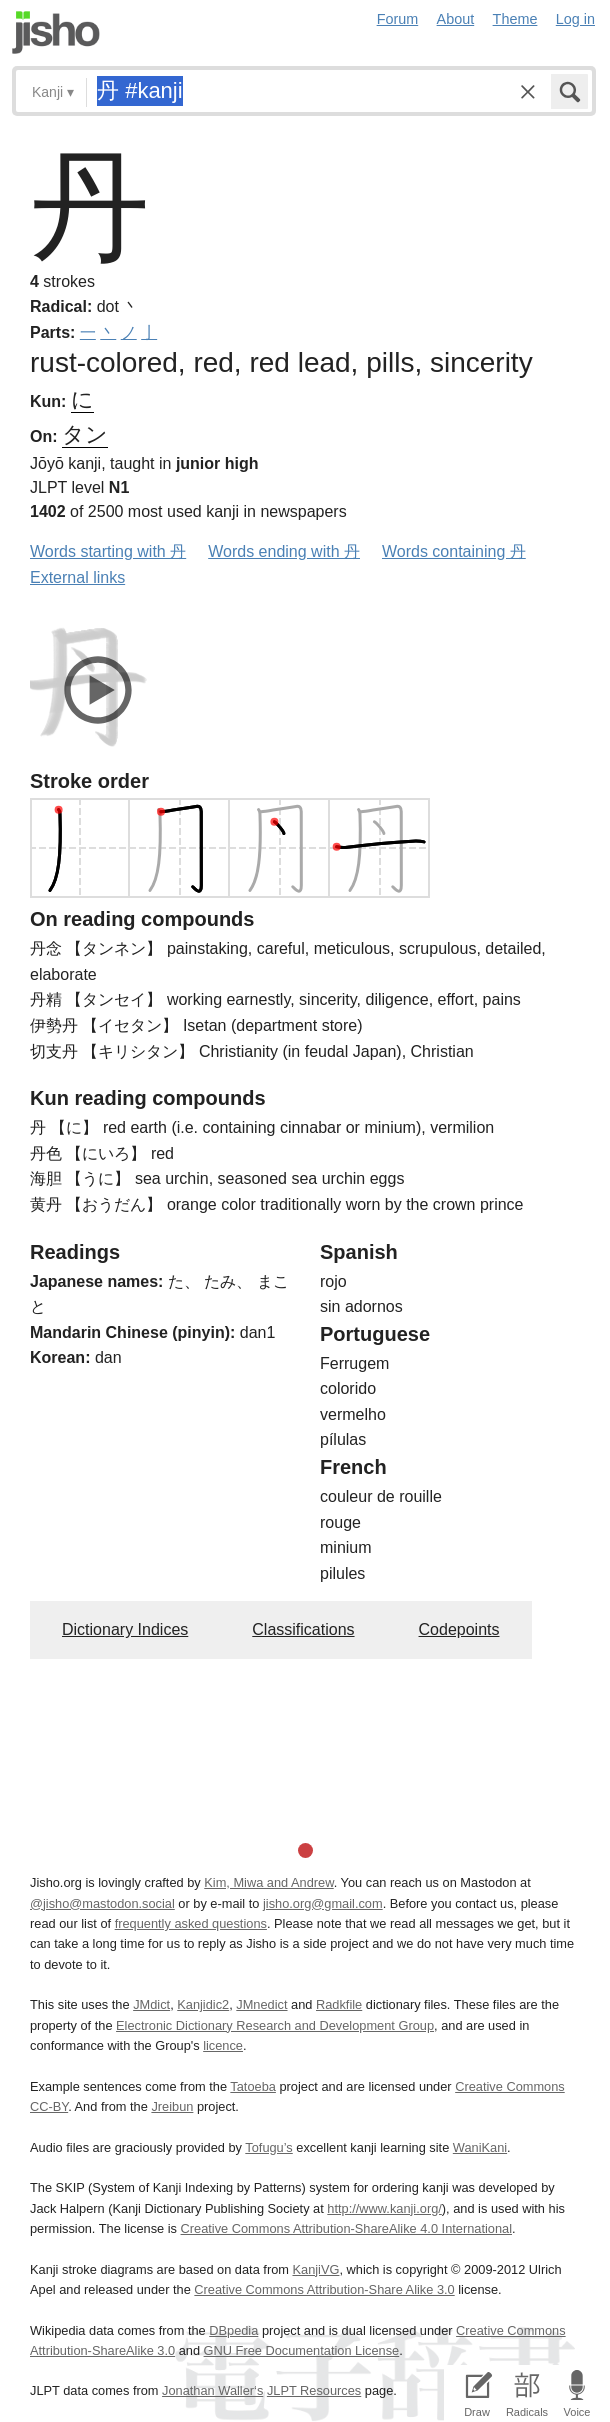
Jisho (56, 32)
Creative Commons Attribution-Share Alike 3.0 (324, 2289)
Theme (515, 19)
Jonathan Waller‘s (212, 2390)
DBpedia (233, 2330)
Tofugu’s (268, 2147)
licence (223, 2045)
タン (85, 434)
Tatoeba (253, 2086)
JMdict (151, 2004)
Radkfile (339, 2004)
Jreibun (172, 2106)
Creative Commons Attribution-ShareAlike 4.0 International (346, 2228)
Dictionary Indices (125, 1629)
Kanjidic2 (203, 2004)
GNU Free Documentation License (302, 2350)
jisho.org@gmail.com (323, 1903)
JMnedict (261, 2004)
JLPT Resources (314, 2390)
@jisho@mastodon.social (102, 1903)
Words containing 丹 (454, 551)
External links (77, 577)
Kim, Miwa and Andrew (268, 1882)
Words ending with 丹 (284, 551)
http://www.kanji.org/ (384, 2208)
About (456, 19)
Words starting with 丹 (108, 551)
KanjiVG (315, 2269)
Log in (575, 19)
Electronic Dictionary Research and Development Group (275, 2025)
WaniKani (480, 2147)
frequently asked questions (191, 1923)
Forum (398, 19)
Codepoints (459, 1629)
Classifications (303, 1629)
